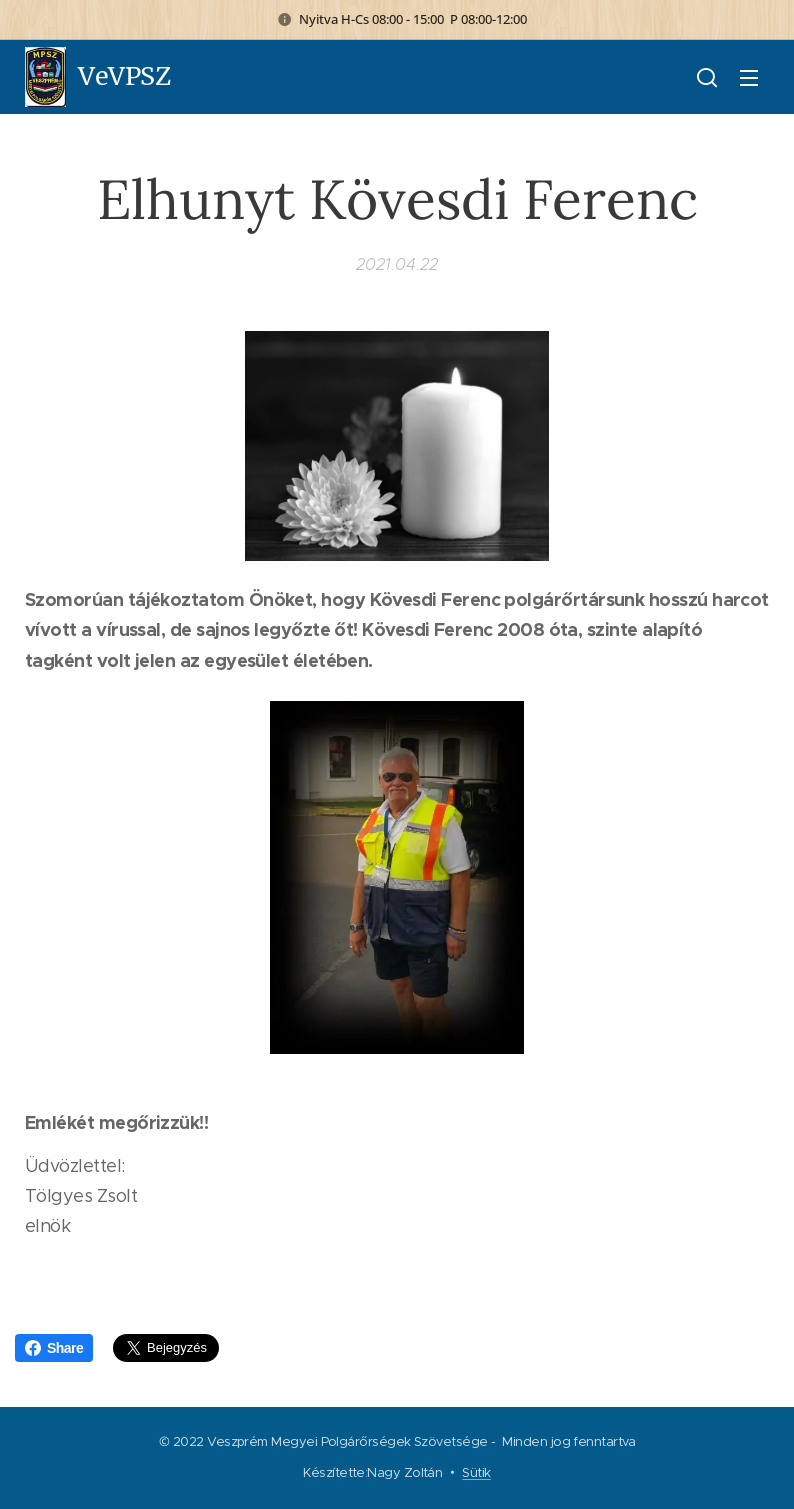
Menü (749, 78)
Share (54, 1348)
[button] (707, 77)
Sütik (476, 1472)
